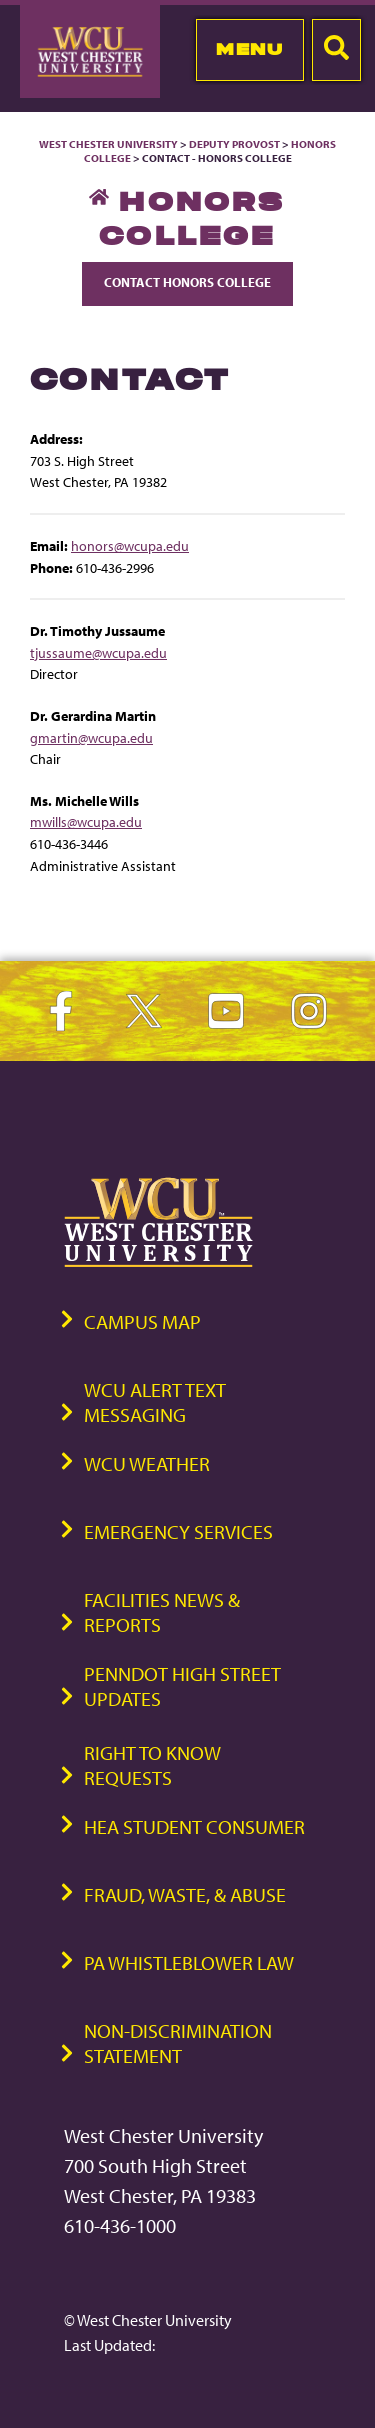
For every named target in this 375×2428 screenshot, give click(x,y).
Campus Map (142, 1321)
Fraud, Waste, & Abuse (185, 1894)
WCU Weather (147, 1463)
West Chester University (108, 144)
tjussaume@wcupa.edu (98, 652)
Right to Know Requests (152, 1765)
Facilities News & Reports (162, 1612)
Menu (249, 49)
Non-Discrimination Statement (178, 2043)
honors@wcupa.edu (130, 545)
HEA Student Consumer (194, 1826)
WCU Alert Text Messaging (155, 1402)
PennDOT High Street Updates (182, 1686)
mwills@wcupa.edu (86, 821)
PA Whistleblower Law (189, 1962)
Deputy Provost (234, 144)
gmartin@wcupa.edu (91, 737)
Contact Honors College (187, 282)
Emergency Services (178, 1531)
